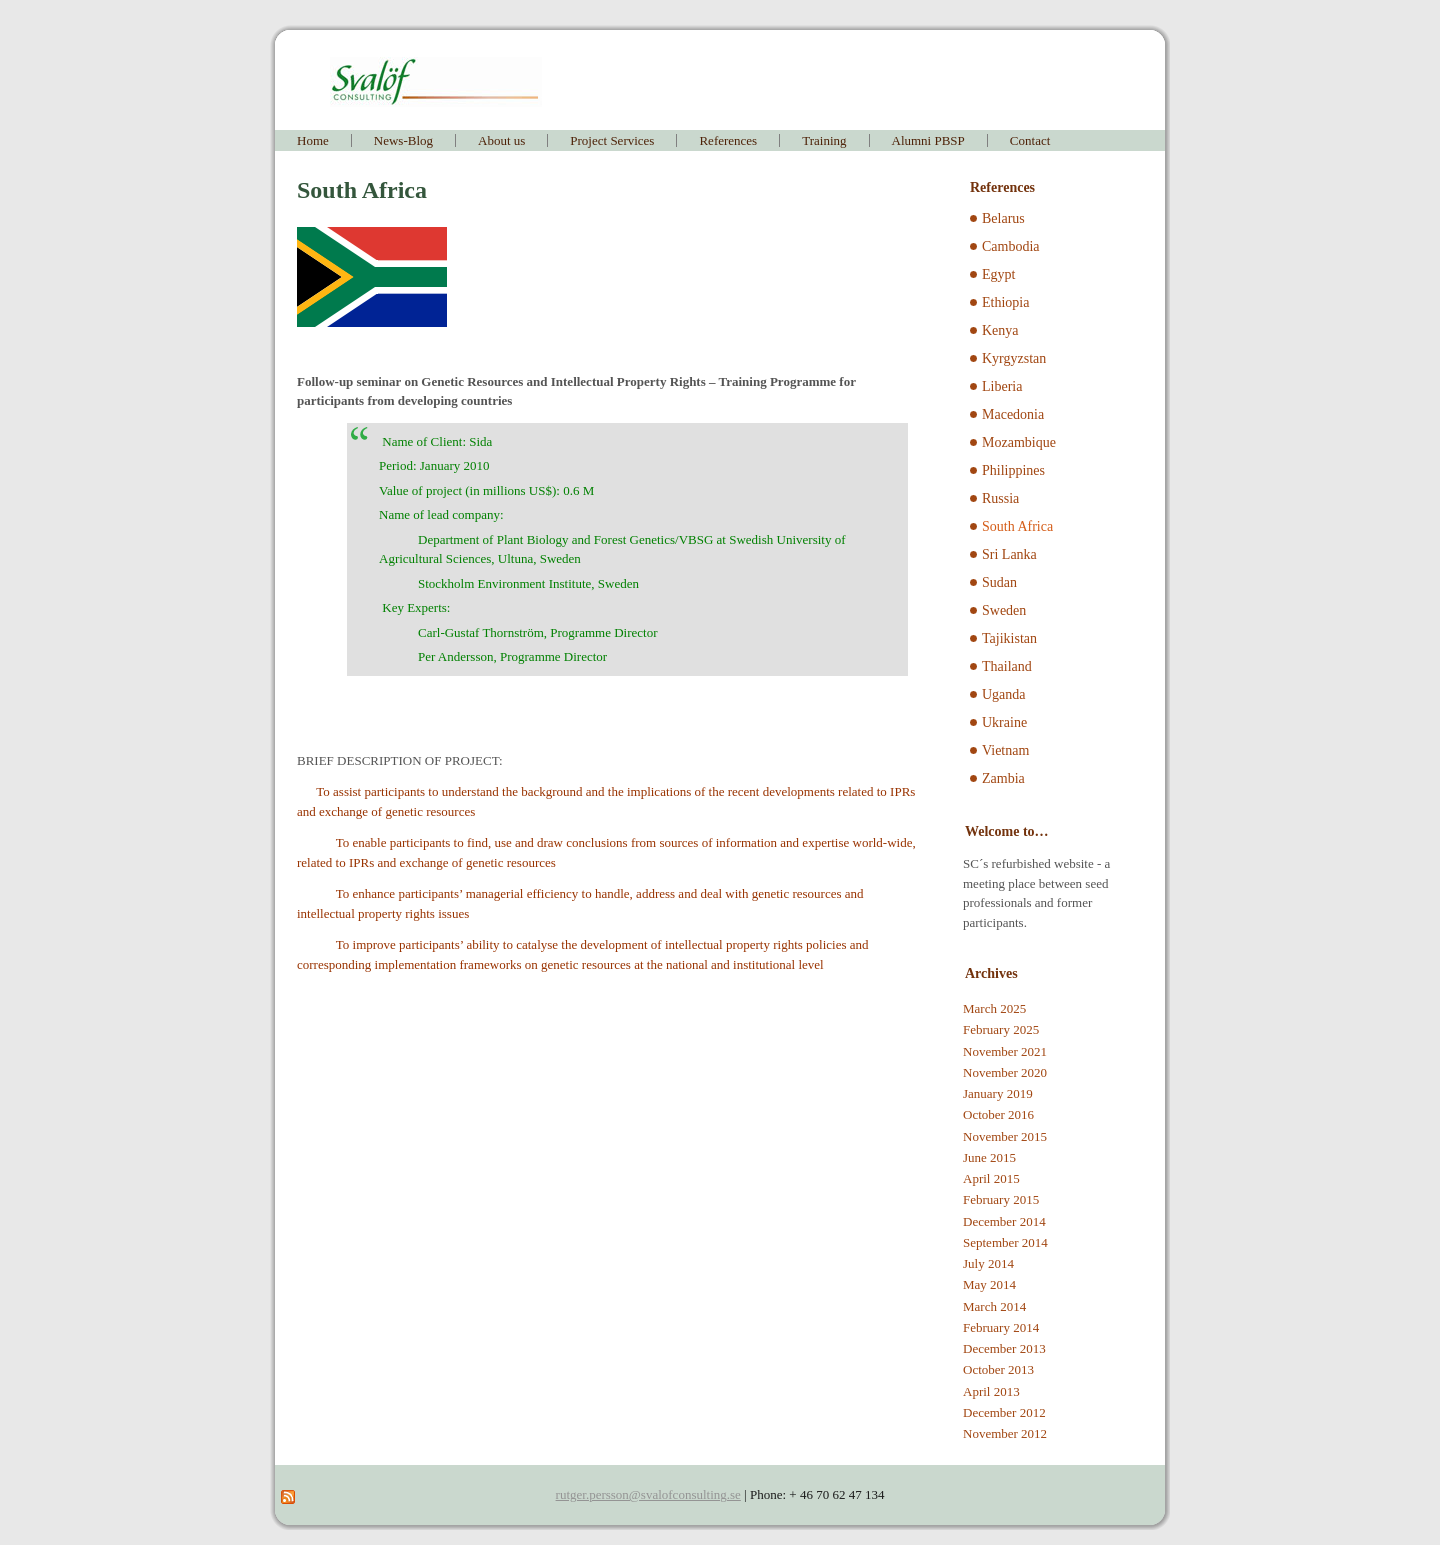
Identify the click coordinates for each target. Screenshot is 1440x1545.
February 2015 (1001, 1199)
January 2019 (998, 1093)
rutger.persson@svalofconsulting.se (648, 1494)
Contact (1030, 140)
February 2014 (1001, 1327)
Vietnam (1005, 750)
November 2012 (1005, 1433)
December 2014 (1004, 1221)
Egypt (998, 274)
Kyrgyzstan (1014, 358)
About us (501, 140)
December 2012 (1004, 1412)
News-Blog (403, 140)
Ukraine (1004, 722)
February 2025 (1001, 1029)
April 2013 (991, 1391)
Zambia (1003, 778)
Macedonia (1013, 414)
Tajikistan (1009, 638)
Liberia (1002, 386)
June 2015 (989, 1157)
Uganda (1004, 694)
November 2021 (1005, 1051)
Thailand (1007, 666)
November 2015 (1005, 1136)
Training (824, 140)
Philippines (1013, 470)
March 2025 (994, 1008)
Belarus (1003, 218)
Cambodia (1011, 246)
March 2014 (994, 1306)
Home (313, 140)
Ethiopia (1005, 302)
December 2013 (1004, 1348)
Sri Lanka (1009, 554)
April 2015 (991, 1178)
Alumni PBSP (928, 140)
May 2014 (989, 1284)
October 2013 (998, 1369)
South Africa (1017, 526)
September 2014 (1005, 1242)
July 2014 (988, 1263)
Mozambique (1019, 442)
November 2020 (1005, 1072)
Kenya (1000, 330)
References (728, 140)
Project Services (612, 140)
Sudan (999, 582)
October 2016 (998, 1114)
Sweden (1004, 610)
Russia (1000, 498)
